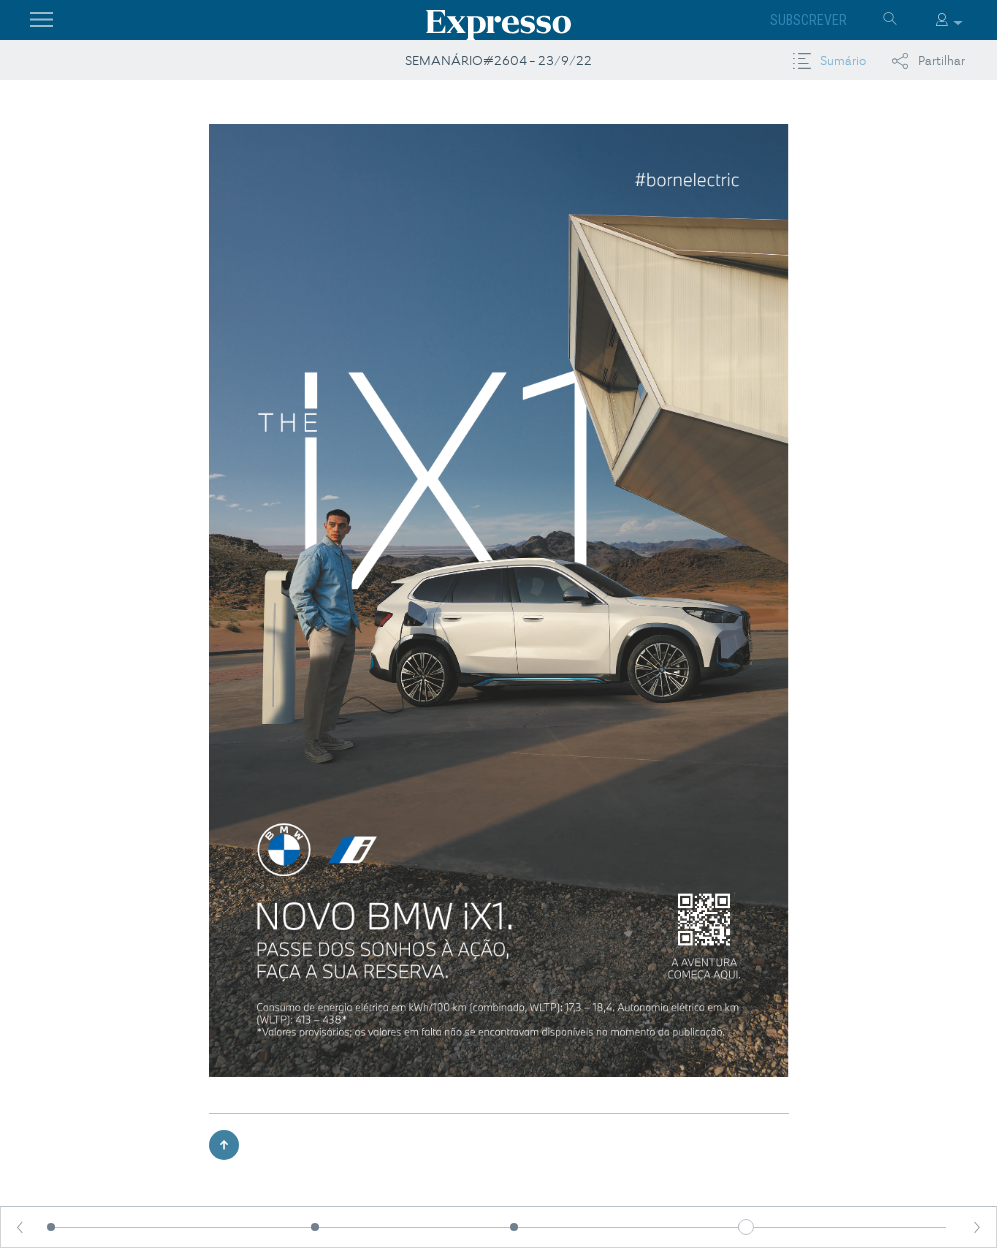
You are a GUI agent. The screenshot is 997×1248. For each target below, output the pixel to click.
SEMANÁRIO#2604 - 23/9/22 (498, 60)
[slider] (746, 1227)
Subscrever (808, 20)
